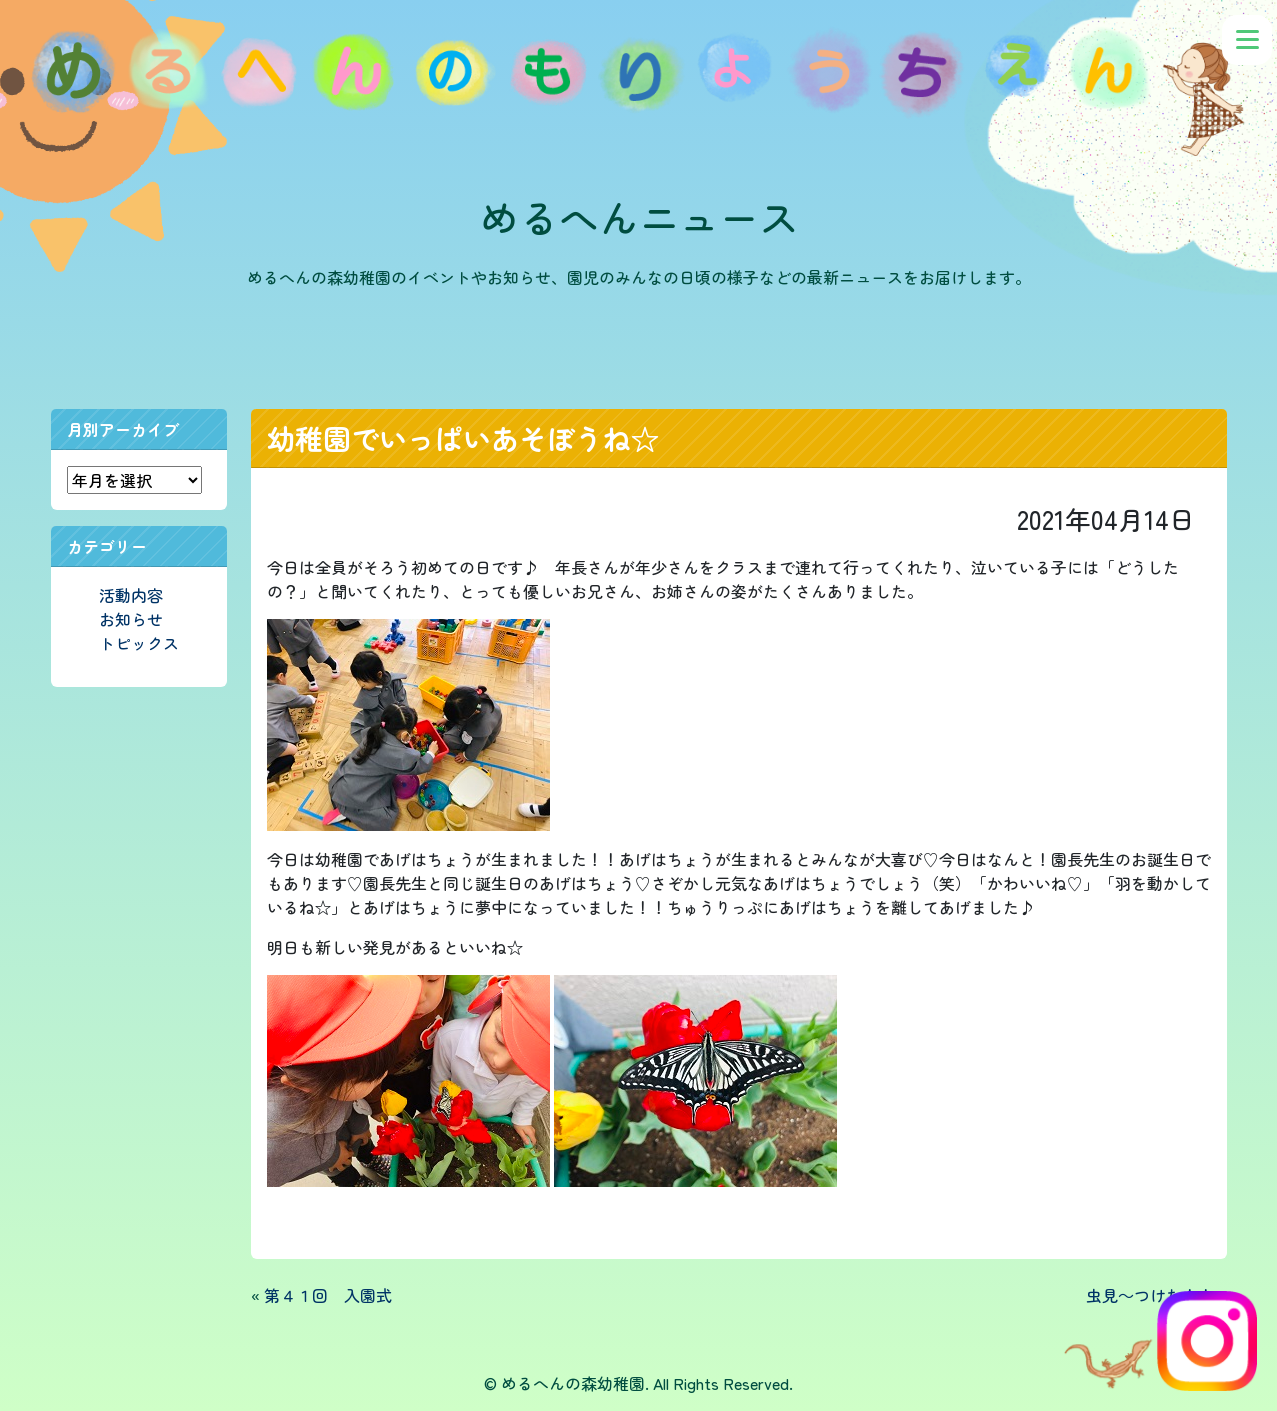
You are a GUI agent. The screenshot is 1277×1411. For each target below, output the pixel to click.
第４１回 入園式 (328, 1295)
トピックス (139, 643)
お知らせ (131, 619)
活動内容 (131, 595)
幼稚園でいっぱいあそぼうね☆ (463, 438)
